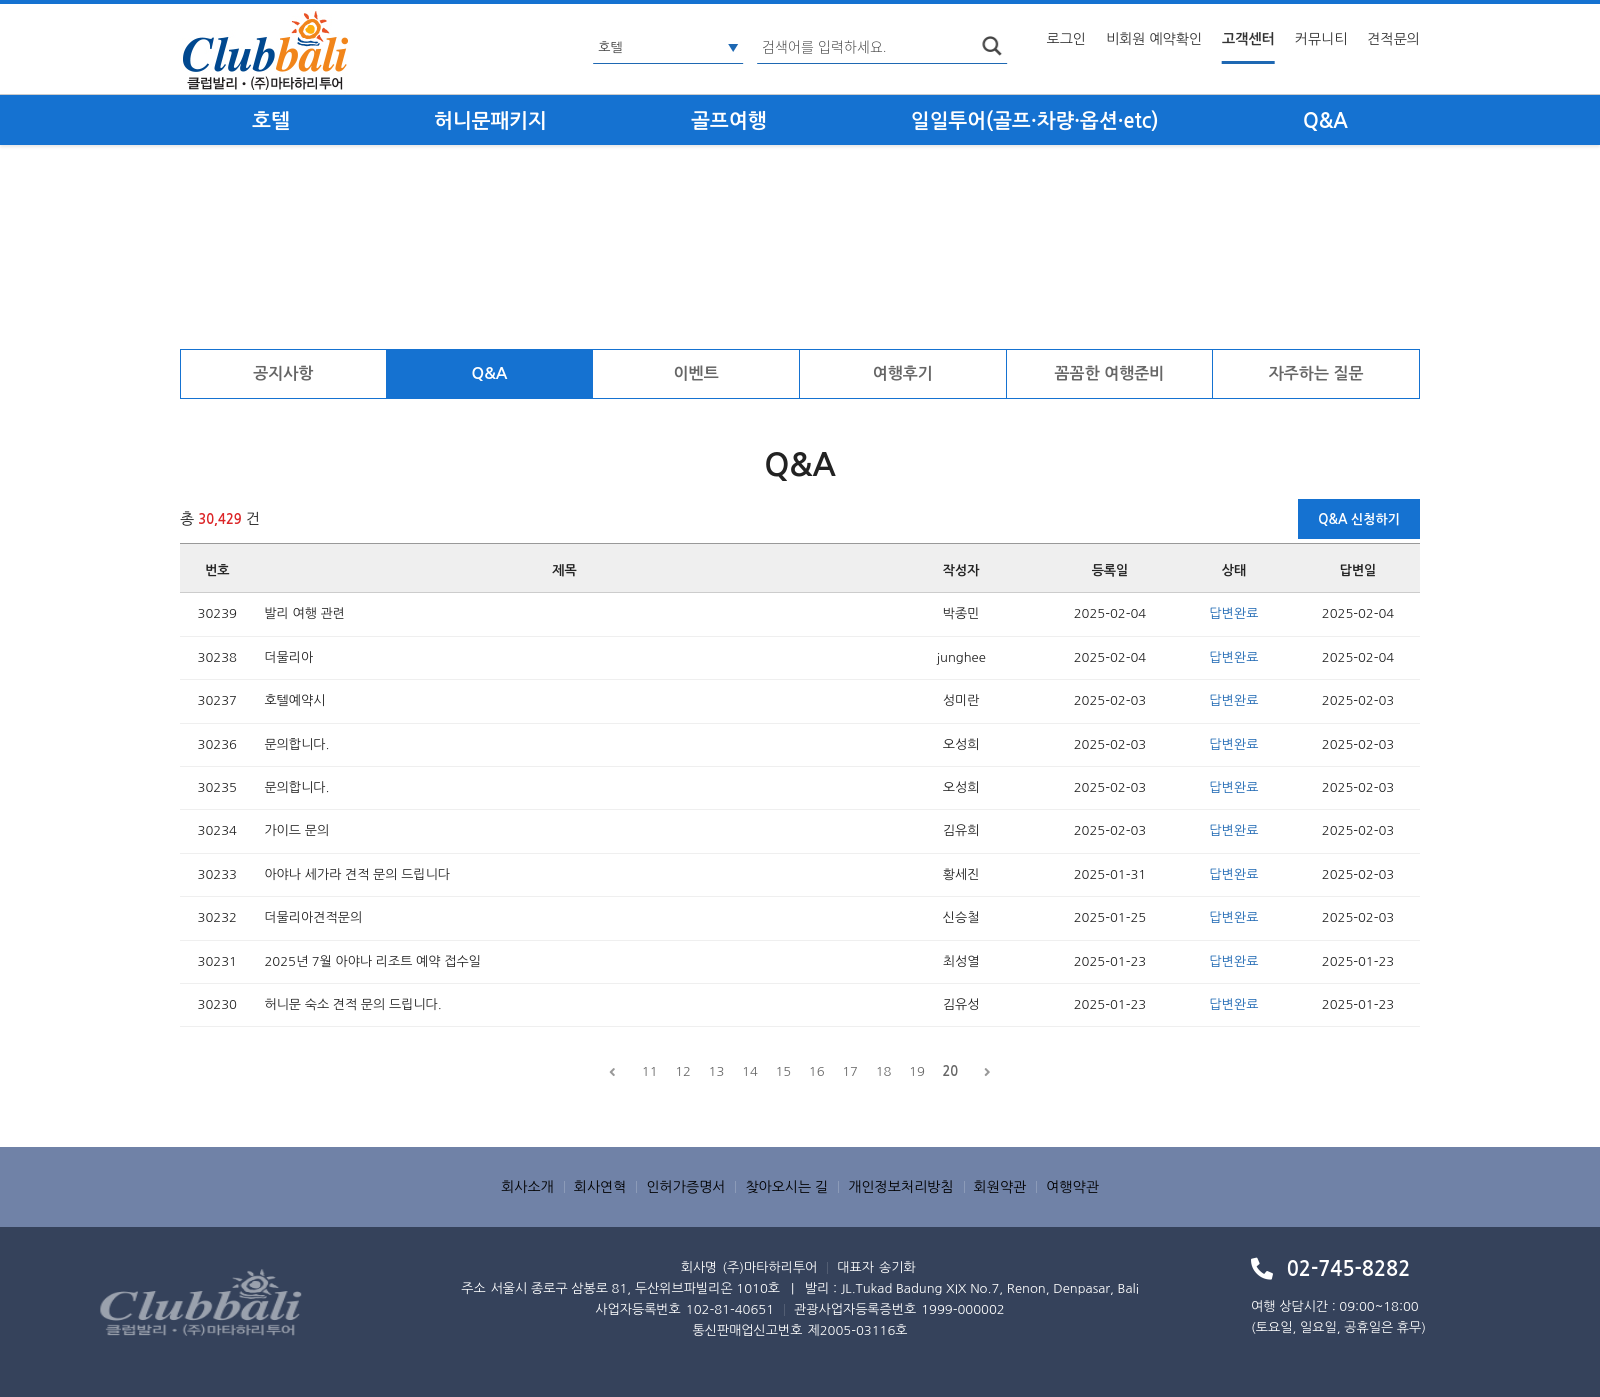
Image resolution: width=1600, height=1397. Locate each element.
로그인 (1066, 39)
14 (750, 1071)
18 (884, 1071)
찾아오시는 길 (786, 1187)
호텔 (271, 121)
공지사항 (283, 373)
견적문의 (1393, 39)
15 (783, 1071)
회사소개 (527, 1187)
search (992, 46)
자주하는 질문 (1316, 373)
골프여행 (728, 121)
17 (850, 1071)
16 (817, 1071)
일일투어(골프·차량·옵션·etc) (1035, 121)
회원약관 (1000, 1187)
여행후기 (903, 373)
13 (717, 1071)
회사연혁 (600, 1187)
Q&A (1325, 121)
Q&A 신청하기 (1359, 519)
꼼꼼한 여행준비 (1110, 373)
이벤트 (696, 373)
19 (917, 1071)
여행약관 (1072, 1187)
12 (683, 1071)
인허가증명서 (685, 1187)
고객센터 (1248, 39)
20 (950, 1071)
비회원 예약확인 (1154, 39)
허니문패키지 (490, 121)
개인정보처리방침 (900, 1187)
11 (650, 1071)
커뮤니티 (1321, 39)
